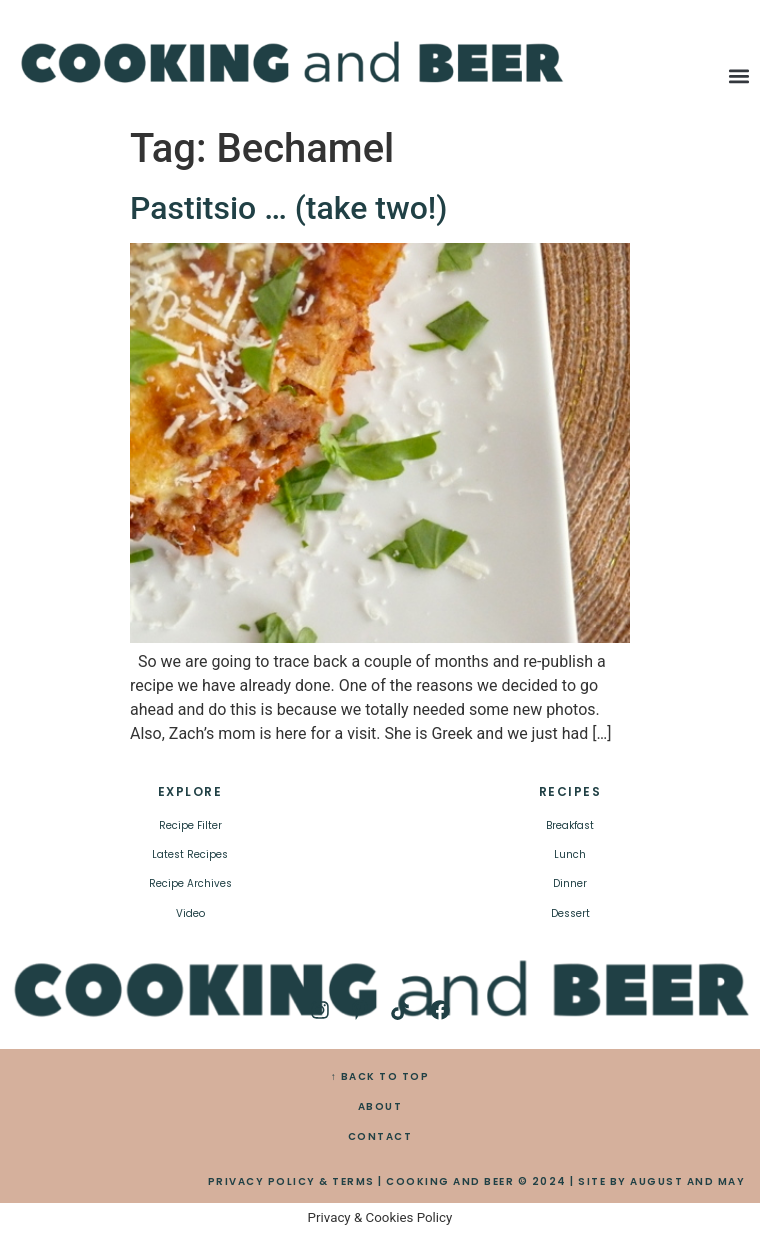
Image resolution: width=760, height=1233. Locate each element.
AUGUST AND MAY (687, 1181)
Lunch (570, 854)
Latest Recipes (190, 854)
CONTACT (380, 1136)
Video (190, 913)
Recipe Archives (190, 883)
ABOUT (380, 1106)
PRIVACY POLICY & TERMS (291, 1181)
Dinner (570, 883)
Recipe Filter (190, 825)
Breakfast (570, 825)
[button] (739, 76)
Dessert (570, 913)
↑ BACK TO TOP (380, 1076)
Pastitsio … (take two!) (288, 208)
